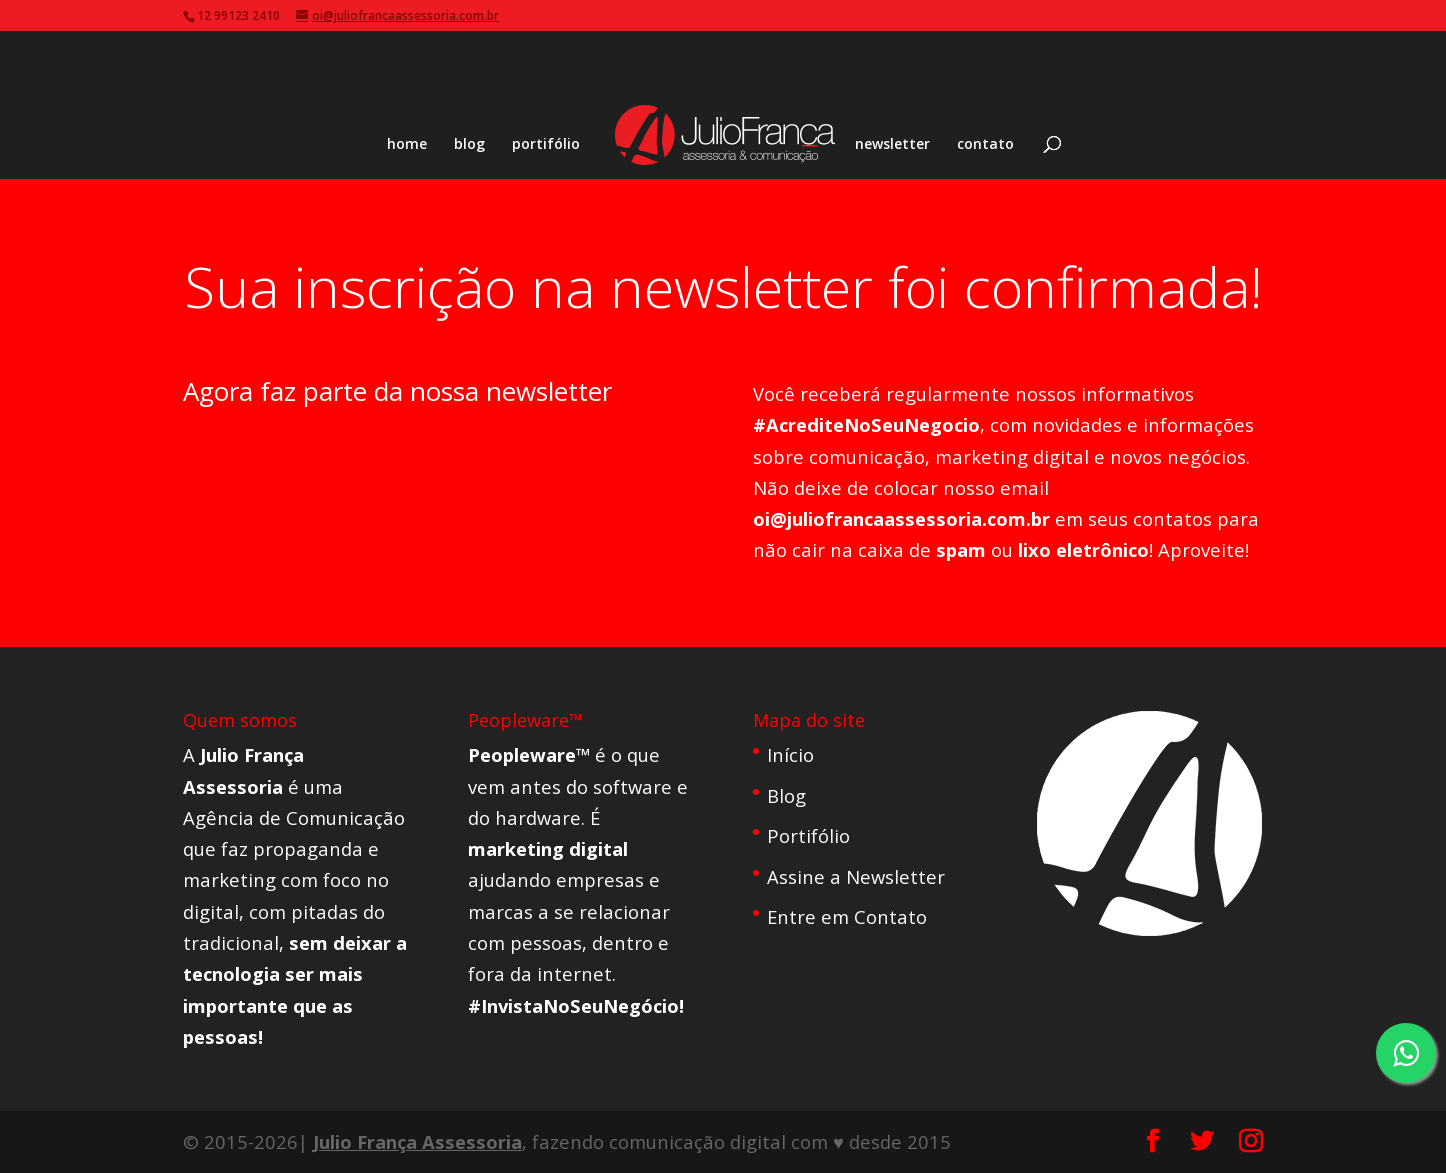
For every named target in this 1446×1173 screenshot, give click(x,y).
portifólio (546, 145)
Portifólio (808, 835)
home (407, 145)
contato (985, 145)
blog (469, 145)
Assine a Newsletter (856, 876)
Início (790, 754)
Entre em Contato (847, 916)
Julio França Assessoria (417, 1141)
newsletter (892, 145)
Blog (786, 795)
